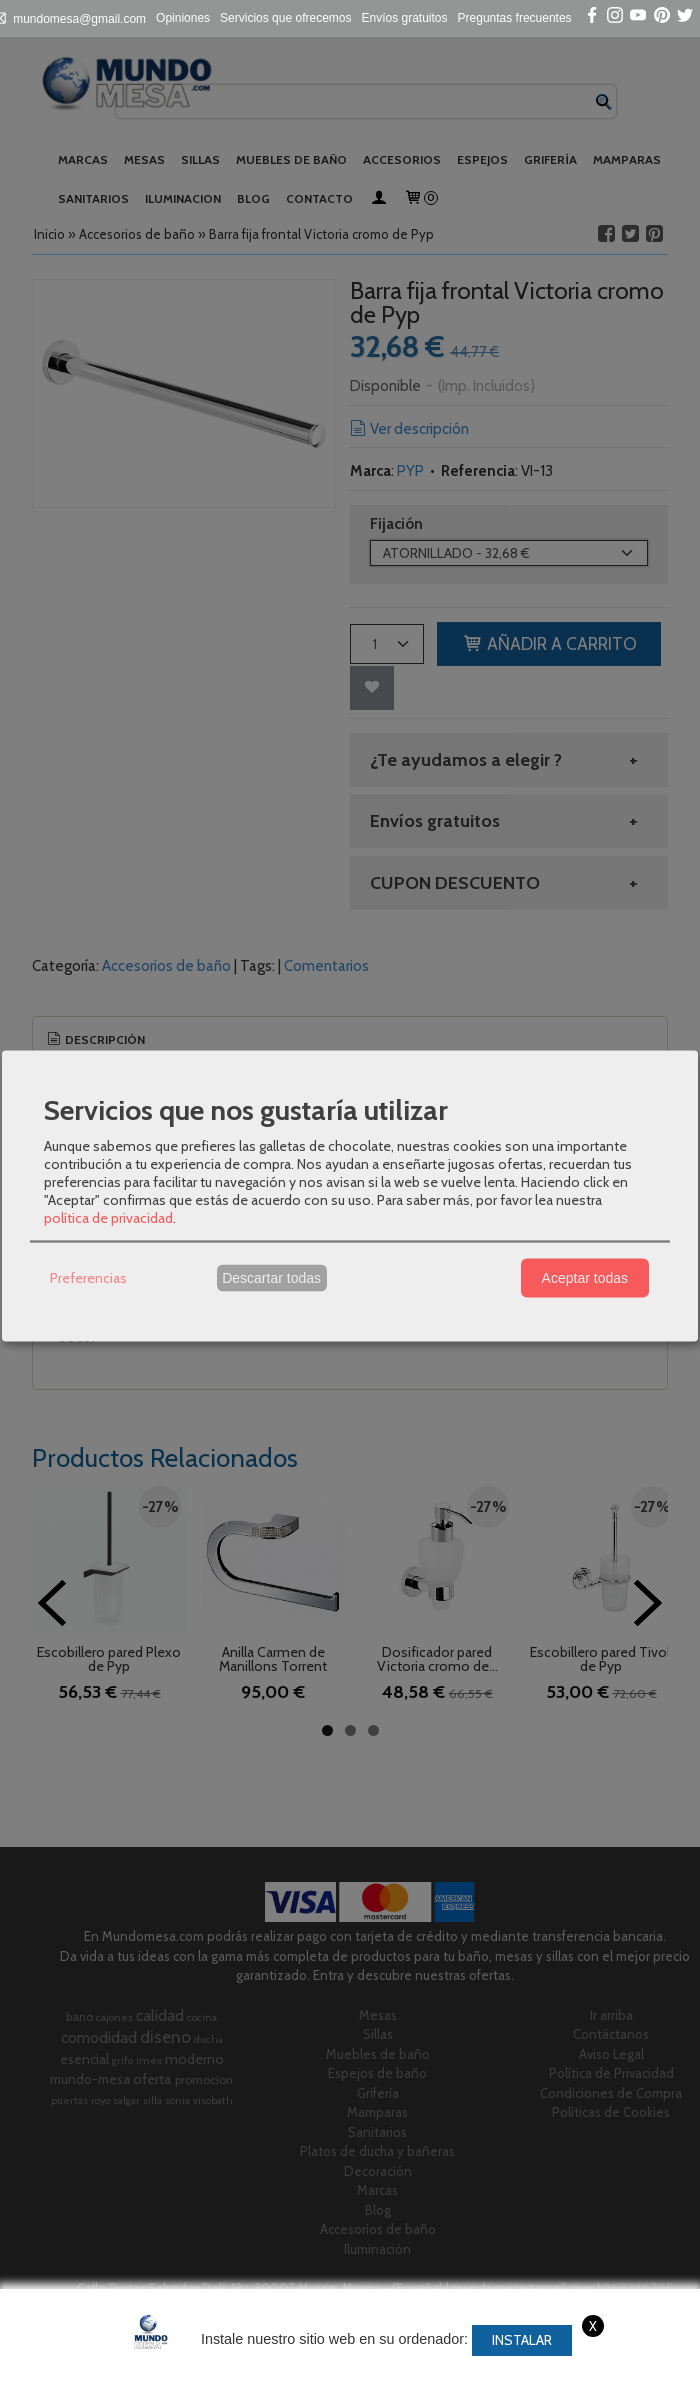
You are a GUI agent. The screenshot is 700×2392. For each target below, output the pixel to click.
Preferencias (88, 1278)
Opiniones (183, 18)
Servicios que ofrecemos (285, 18)
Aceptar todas (585, 1278)
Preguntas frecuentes (515, 18)
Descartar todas (271, 1278)
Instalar (522, 2340)
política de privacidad (108, 1217)
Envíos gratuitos (405, 18)
